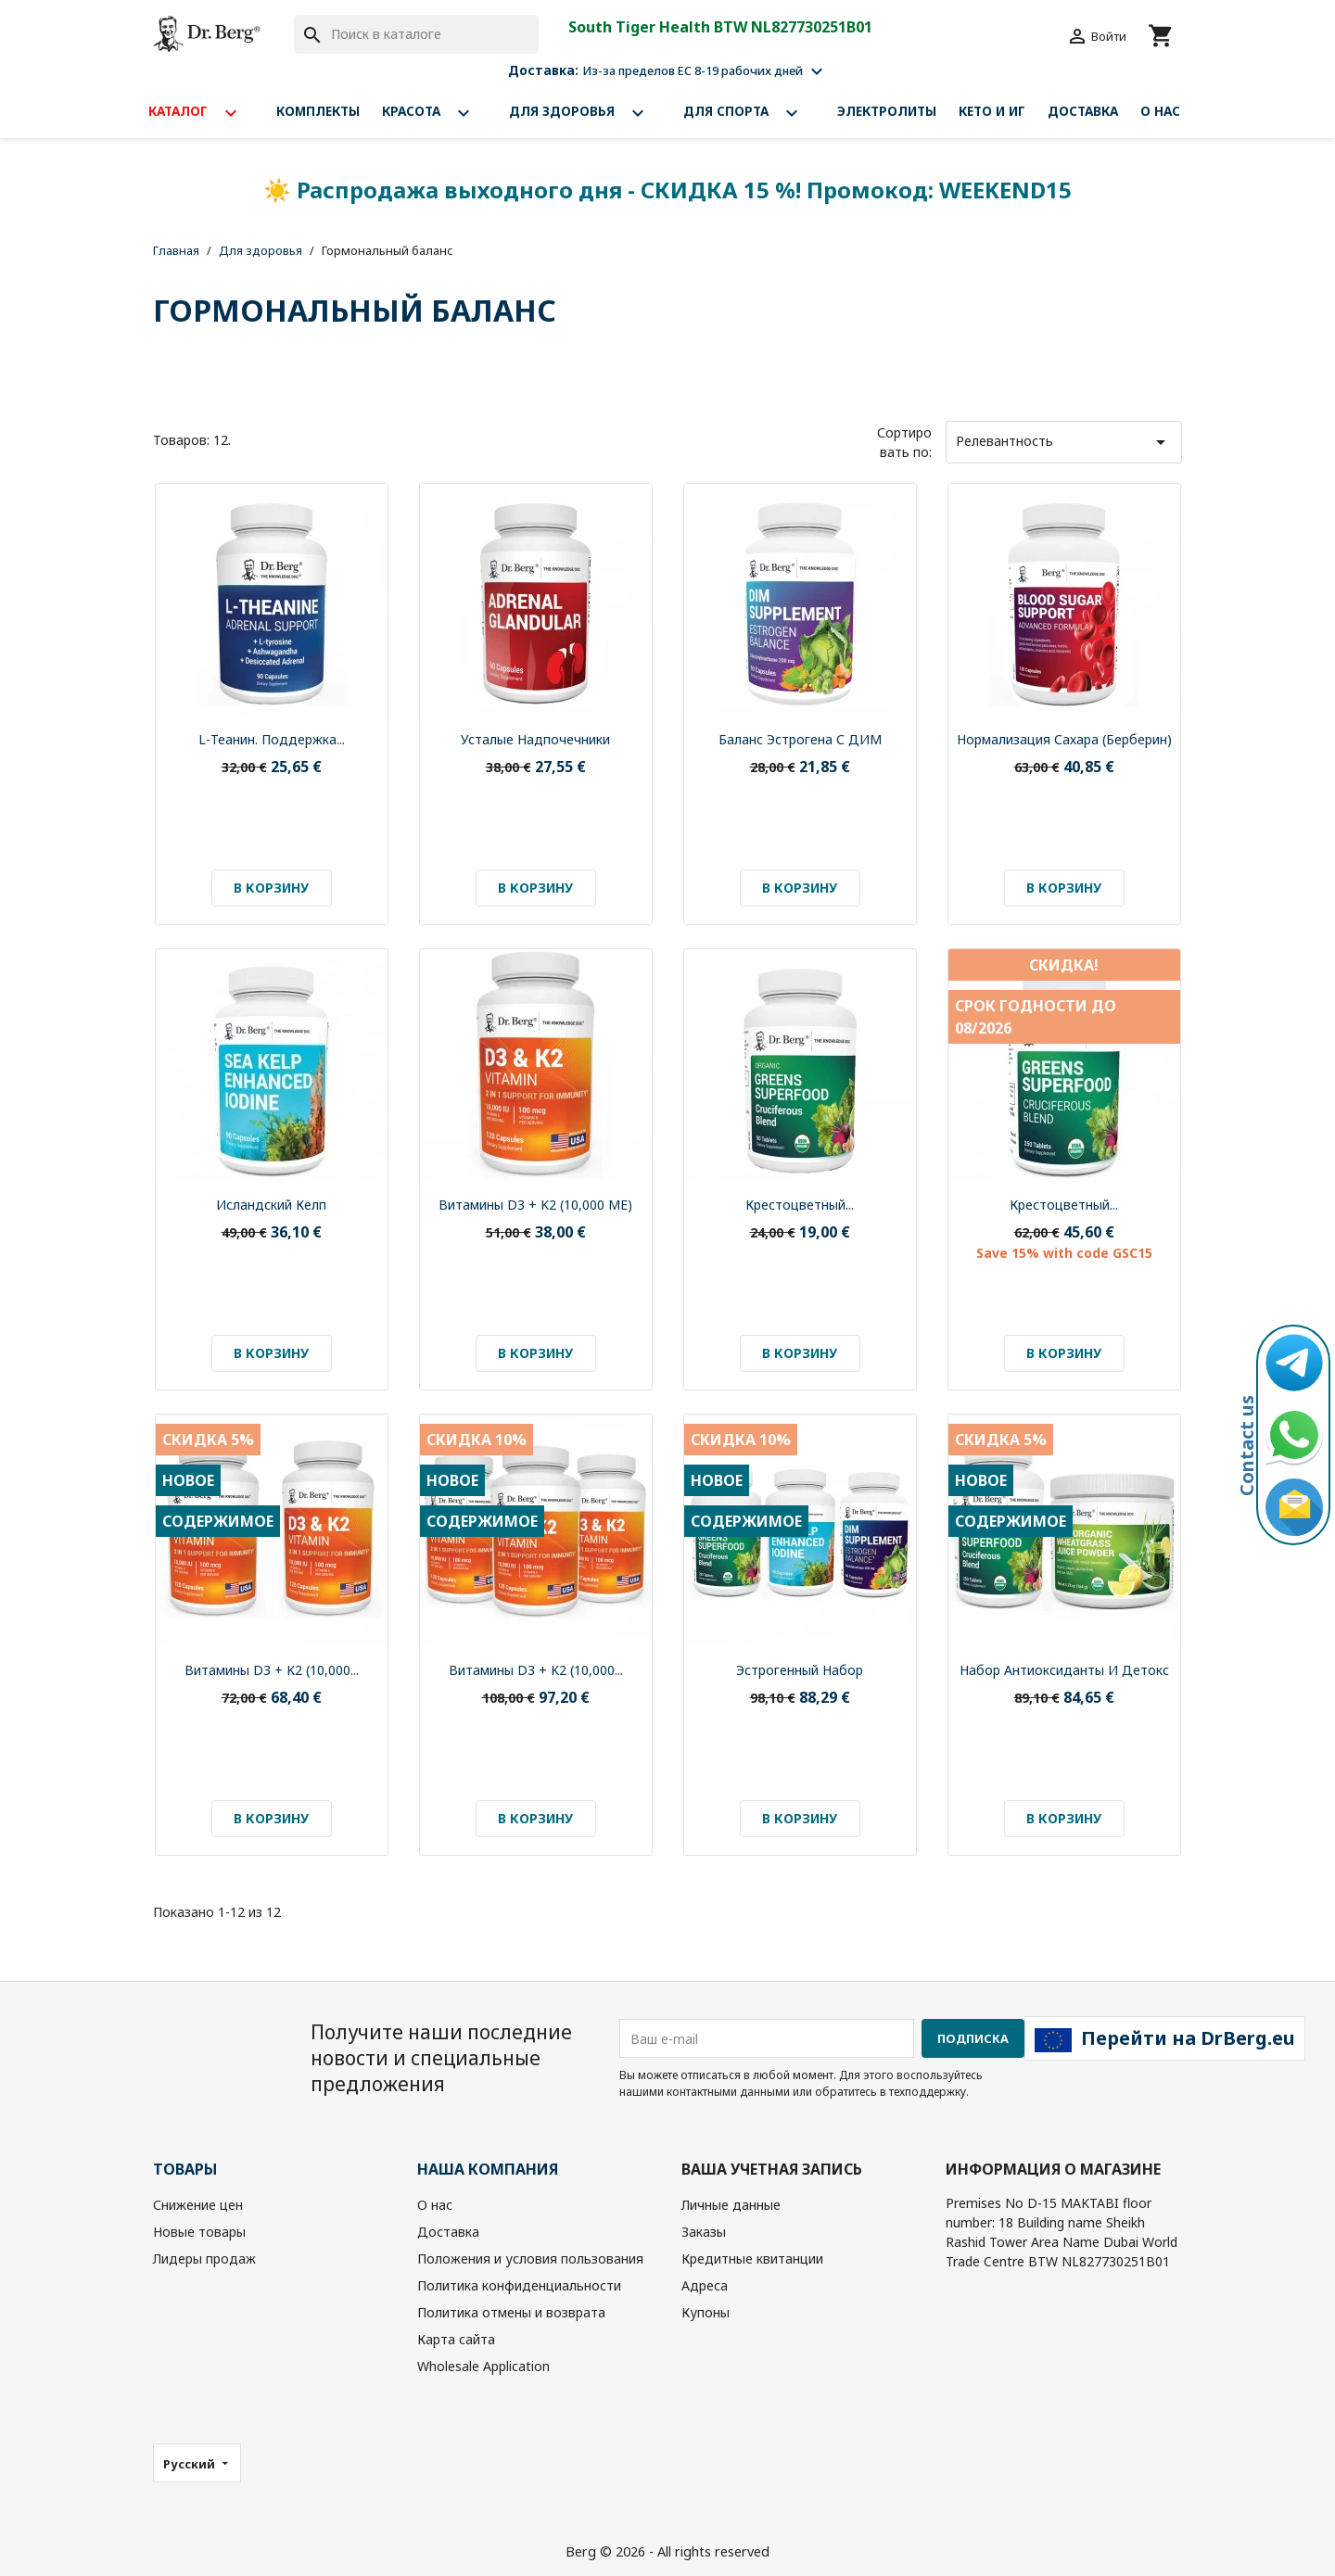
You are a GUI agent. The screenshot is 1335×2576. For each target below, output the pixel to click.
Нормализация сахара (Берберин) (1064, 739)
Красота (434, 113)
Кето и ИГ (992, 111)
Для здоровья (585, 113)
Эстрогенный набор (799, 1670)
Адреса (704, 2285)
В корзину (271, 887)
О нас (1160, 111)
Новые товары (199, 2231)
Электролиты (886, 111)
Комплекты (318, 111)
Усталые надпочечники (535, 739)
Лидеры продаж (204, 2258)
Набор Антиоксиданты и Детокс (1064, 1670)
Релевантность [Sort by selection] (1064, 442)
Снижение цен (198, 2205)
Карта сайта (456, 2339)
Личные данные (731, 2205)
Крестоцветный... (799, 1204)
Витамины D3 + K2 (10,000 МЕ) (535, 1204)
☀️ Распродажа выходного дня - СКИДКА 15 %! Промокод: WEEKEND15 (667, 189)
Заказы (703, 2231)
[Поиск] (416, 34)
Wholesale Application (483, 2366)
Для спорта (749, 113)
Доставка (1083, 111)
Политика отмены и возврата (511, 2312)
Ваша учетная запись (771, 2169)
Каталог (201, 113)
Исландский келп (271, 1204)
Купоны (705, 2312)
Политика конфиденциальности (519, 2285)
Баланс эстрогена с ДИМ (800, 739)
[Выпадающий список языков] (197, 2462)
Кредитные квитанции (752, 2258)
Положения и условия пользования (530, 2258)
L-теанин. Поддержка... (271, 739)
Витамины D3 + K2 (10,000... (271, 1670)
